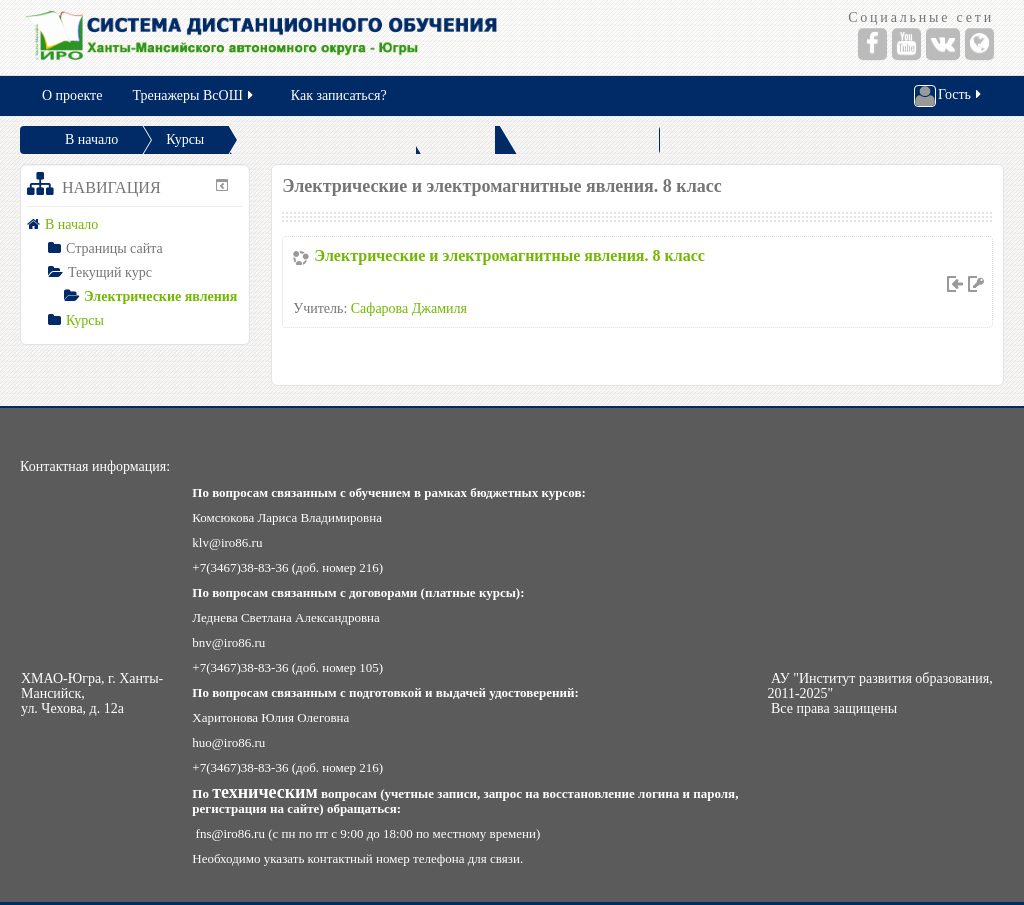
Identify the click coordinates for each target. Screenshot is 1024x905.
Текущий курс (110, 272)
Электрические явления (160, 296)
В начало (91, 139)
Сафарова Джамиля (409, 308)
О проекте (72, 95)
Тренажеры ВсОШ (193, 95)
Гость (949, 96)
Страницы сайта (114, 248)
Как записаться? (339, 95)
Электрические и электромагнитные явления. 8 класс (509, 255)
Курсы (185, 139)
